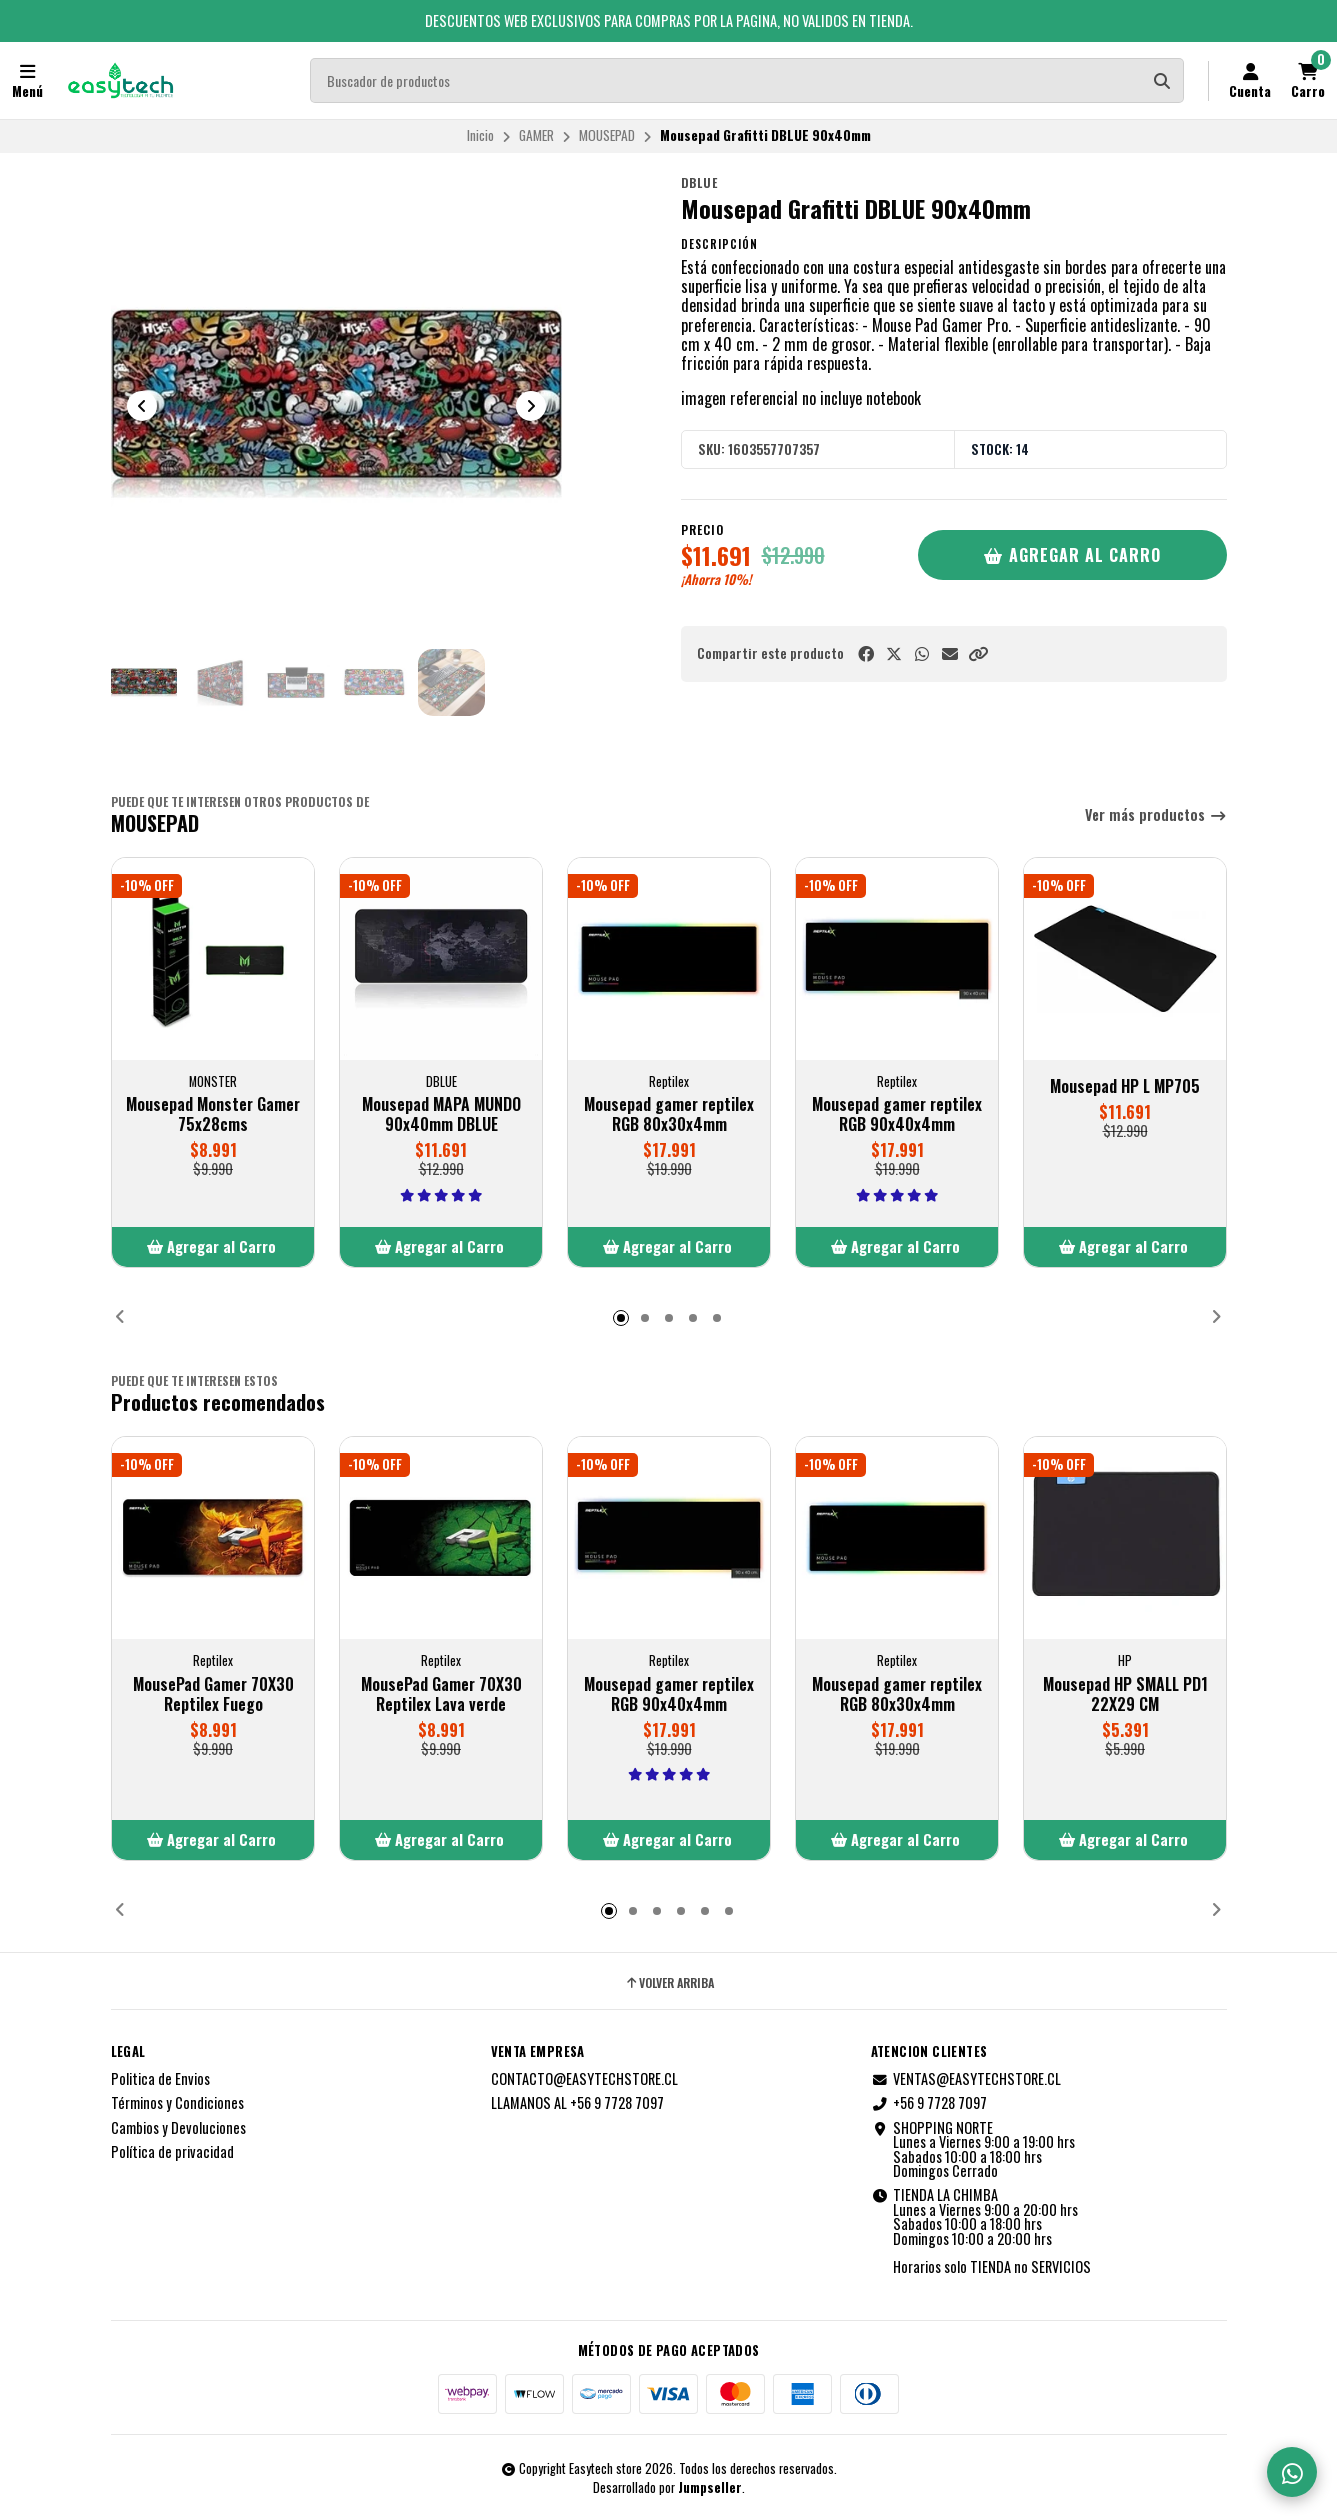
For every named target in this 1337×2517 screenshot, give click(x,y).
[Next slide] (531, 406)
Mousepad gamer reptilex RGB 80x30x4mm (669, 1115)
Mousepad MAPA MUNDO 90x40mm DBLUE (440, 1115)
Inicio (480, 135)
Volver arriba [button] (669, 1983)
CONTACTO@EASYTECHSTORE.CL (584, 2079)
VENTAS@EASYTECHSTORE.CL (966, 2079)
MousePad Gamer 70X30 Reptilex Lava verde (440, 1694)
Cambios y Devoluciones (178, 2128)
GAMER (536, 135)
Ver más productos (1156, 815)
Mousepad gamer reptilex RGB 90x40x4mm (897, 1115)
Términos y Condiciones (177, 2103)
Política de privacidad (172, 2152)
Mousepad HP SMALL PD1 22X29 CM (1124, 1694)
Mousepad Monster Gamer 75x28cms (213, 1115)
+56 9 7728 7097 (929, 2103)
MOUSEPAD (607, 135)
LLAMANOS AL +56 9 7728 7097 (577, 2103)
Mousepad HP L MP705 (1125, 1086)
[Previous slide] (142, 406)
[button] (978, 653)
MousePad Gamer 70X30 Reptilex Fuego (212, 1694)
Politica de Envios (160, 2079)
